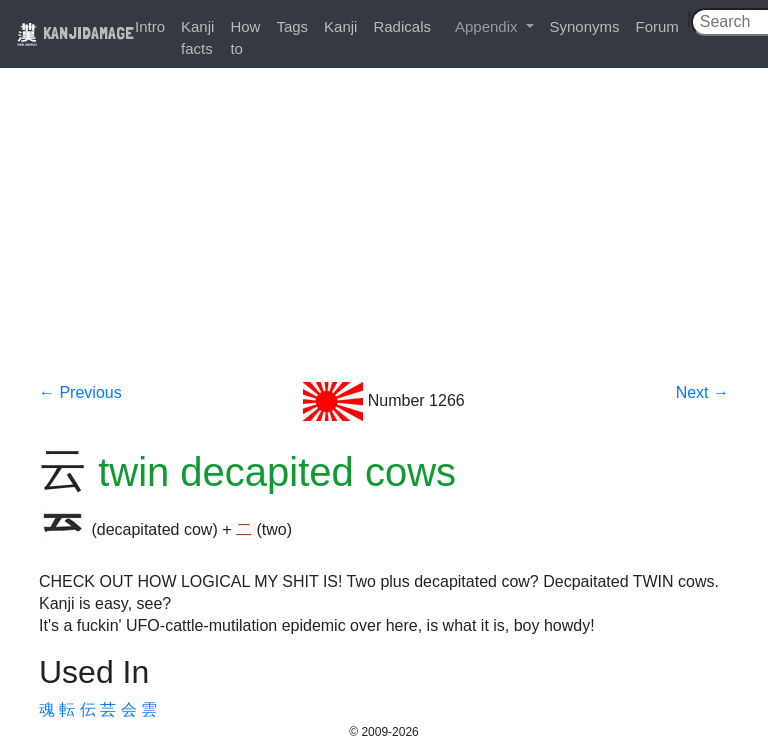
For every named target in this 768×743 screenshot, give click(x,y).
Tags (292, 26)
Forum (657, 26)
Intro (150, 26)
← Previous (80, 392)
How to (245, 37)
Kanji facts (197, 37)
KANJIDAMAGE (75, 32)
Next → (702, 392)
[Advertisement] (384, 232)
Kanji (340, 26)
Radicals (402, 26)
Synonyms (585, 26)
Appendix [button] (488, 26)
